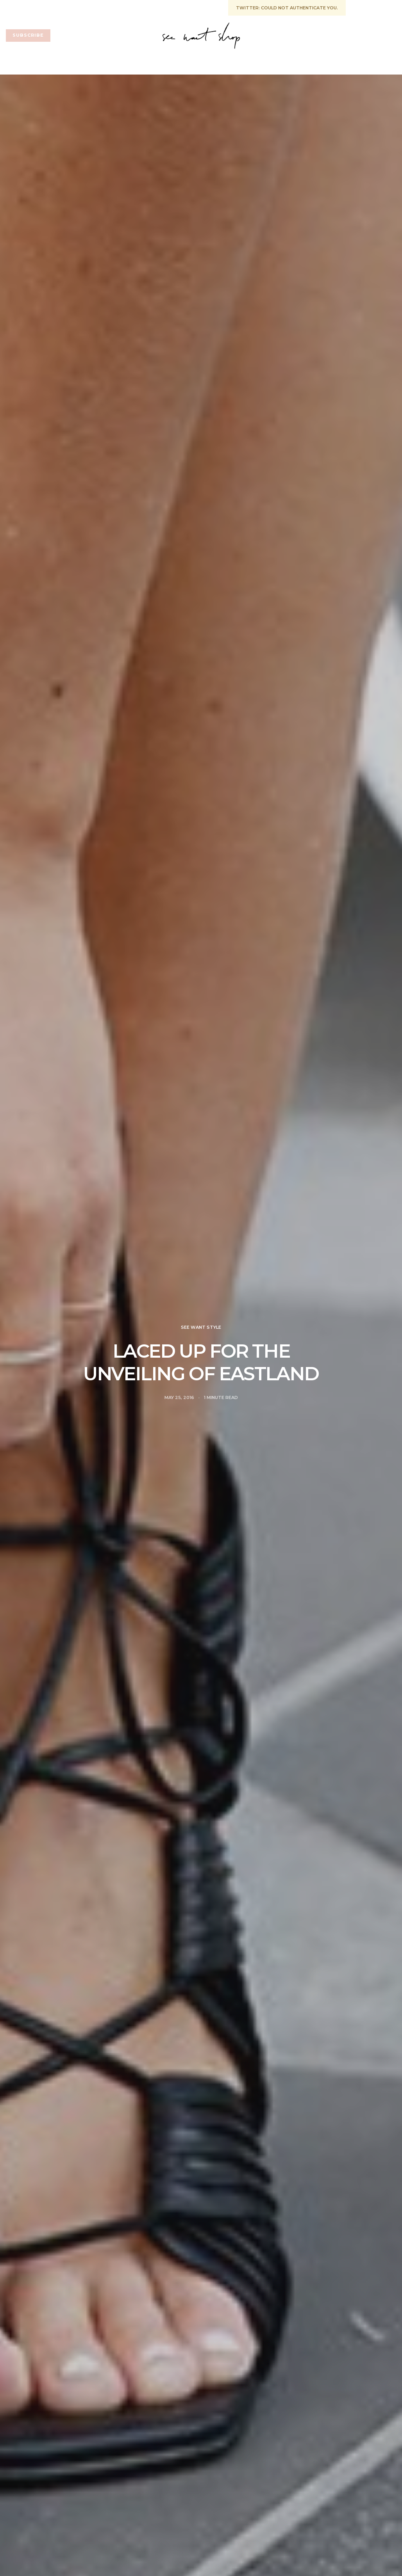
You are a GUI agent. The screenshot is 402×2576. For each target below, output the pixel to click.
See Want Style (251, 64)
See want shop (84, 64)
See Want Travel (314, 64)
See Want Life (141, 64)
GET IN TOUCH (66, 7)
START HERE (21, 7)
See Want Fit (195, 64)
